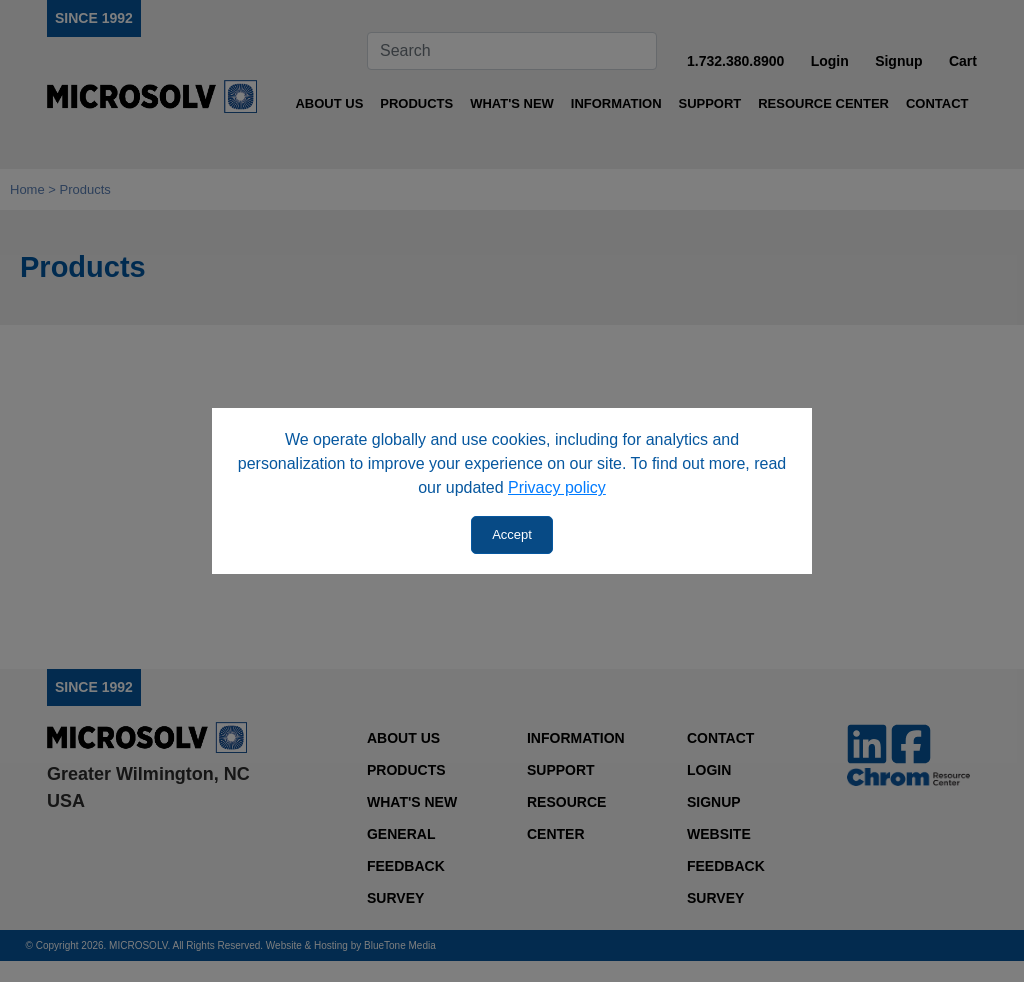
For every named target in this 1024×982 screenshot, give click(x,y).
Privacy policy (557, 487)
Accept (512, 534)
